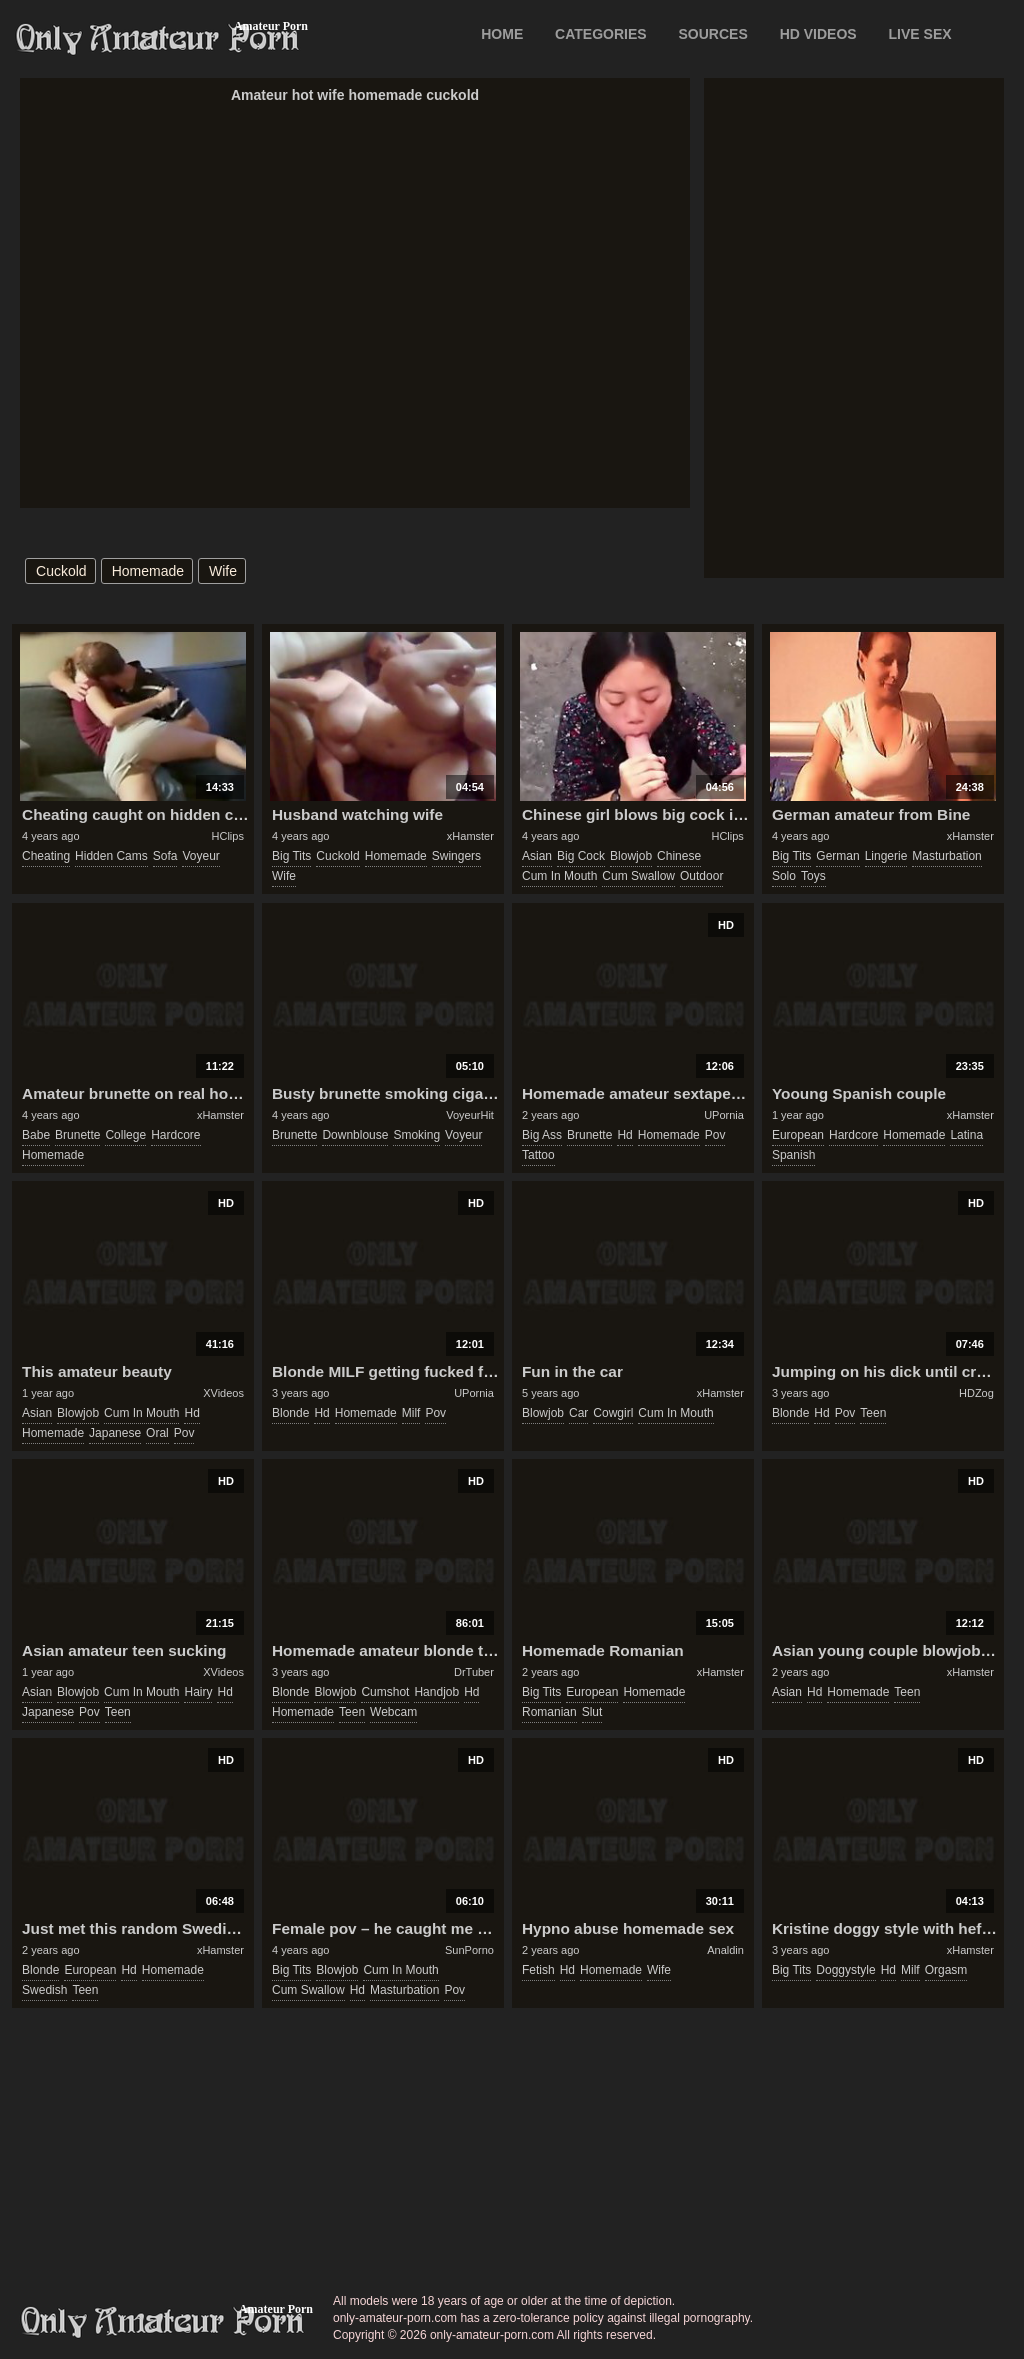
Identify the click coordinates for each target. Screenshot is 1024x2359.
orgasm (946, 1970)
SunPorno (469, 1950)
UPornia (724, 1115)
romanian (549, 1712)
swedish (44, 1990)
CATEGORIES (601, 34)
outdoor (701, 876)
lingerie (886, 856)
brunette (77, 1135)
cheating (46, 856)
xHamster (470, 836)
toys (813, 876)
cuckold (61, 571)
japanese (115, 1433)
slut (592, 1712)
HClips (228, 836)
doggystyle (845, 1970)
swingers (456, 856)
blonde (290, 1413)
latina (966, 1135)
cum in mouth (559, 876)
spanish (793, 1155)
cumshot (385, 1692)
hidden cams (111, 856)
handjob (436, 1692)
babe (36, 1135)
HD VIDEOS (818, 34)
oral (157, 1433)
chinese (679, 856)
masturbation (946, 856)
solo (784, 876)
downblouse (355, 1135)
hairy (198, 1692)
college (125, 1135)
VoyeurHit (470, 1115)
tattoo (538, 1155)
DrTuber (474, 1672)
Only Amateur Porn (158, 39)
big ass (542, 1135)
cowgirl (613, 1413)
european (798, 1135)
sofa (165, 856)
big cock (581, 856)
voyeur (200, 856)
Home (502, 34)
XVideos (223, 1393)
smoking (416, 1135)
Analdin (725, 1950)
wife (223, 571)
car (578, 1413)
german (837, 856)
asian (537, 856)
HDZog (976, 1393)
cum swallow (638, 876)
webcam (393, 1712)
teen (873, 1413)
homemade (148, 571)
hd (624, 1135)
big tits (291, 856)
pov (715, 1135)
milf (411, 1413)
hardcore (175, 1135)
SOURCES (713, 34)
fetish (538, 1970)
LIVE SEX (920, 34)
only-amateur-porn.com (163, 2322)
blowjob (631, 856)
